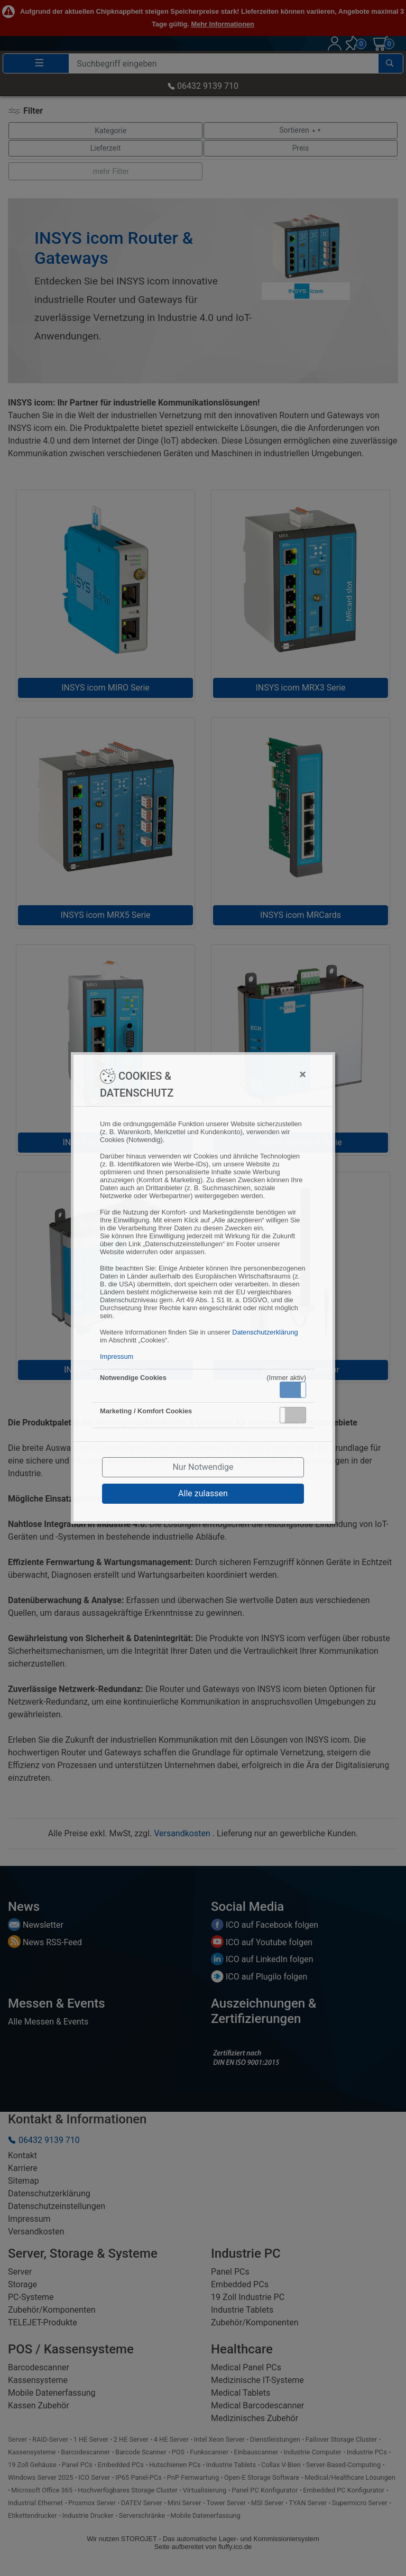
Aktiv (292, 1389)
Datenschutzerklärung (265, 1332)
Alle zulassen (203, 1493)
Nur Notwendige (202, 1467)
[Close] (251, 1074)
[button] (293, 1390)
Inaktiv (297, 1415)
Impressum (116, 1356)
